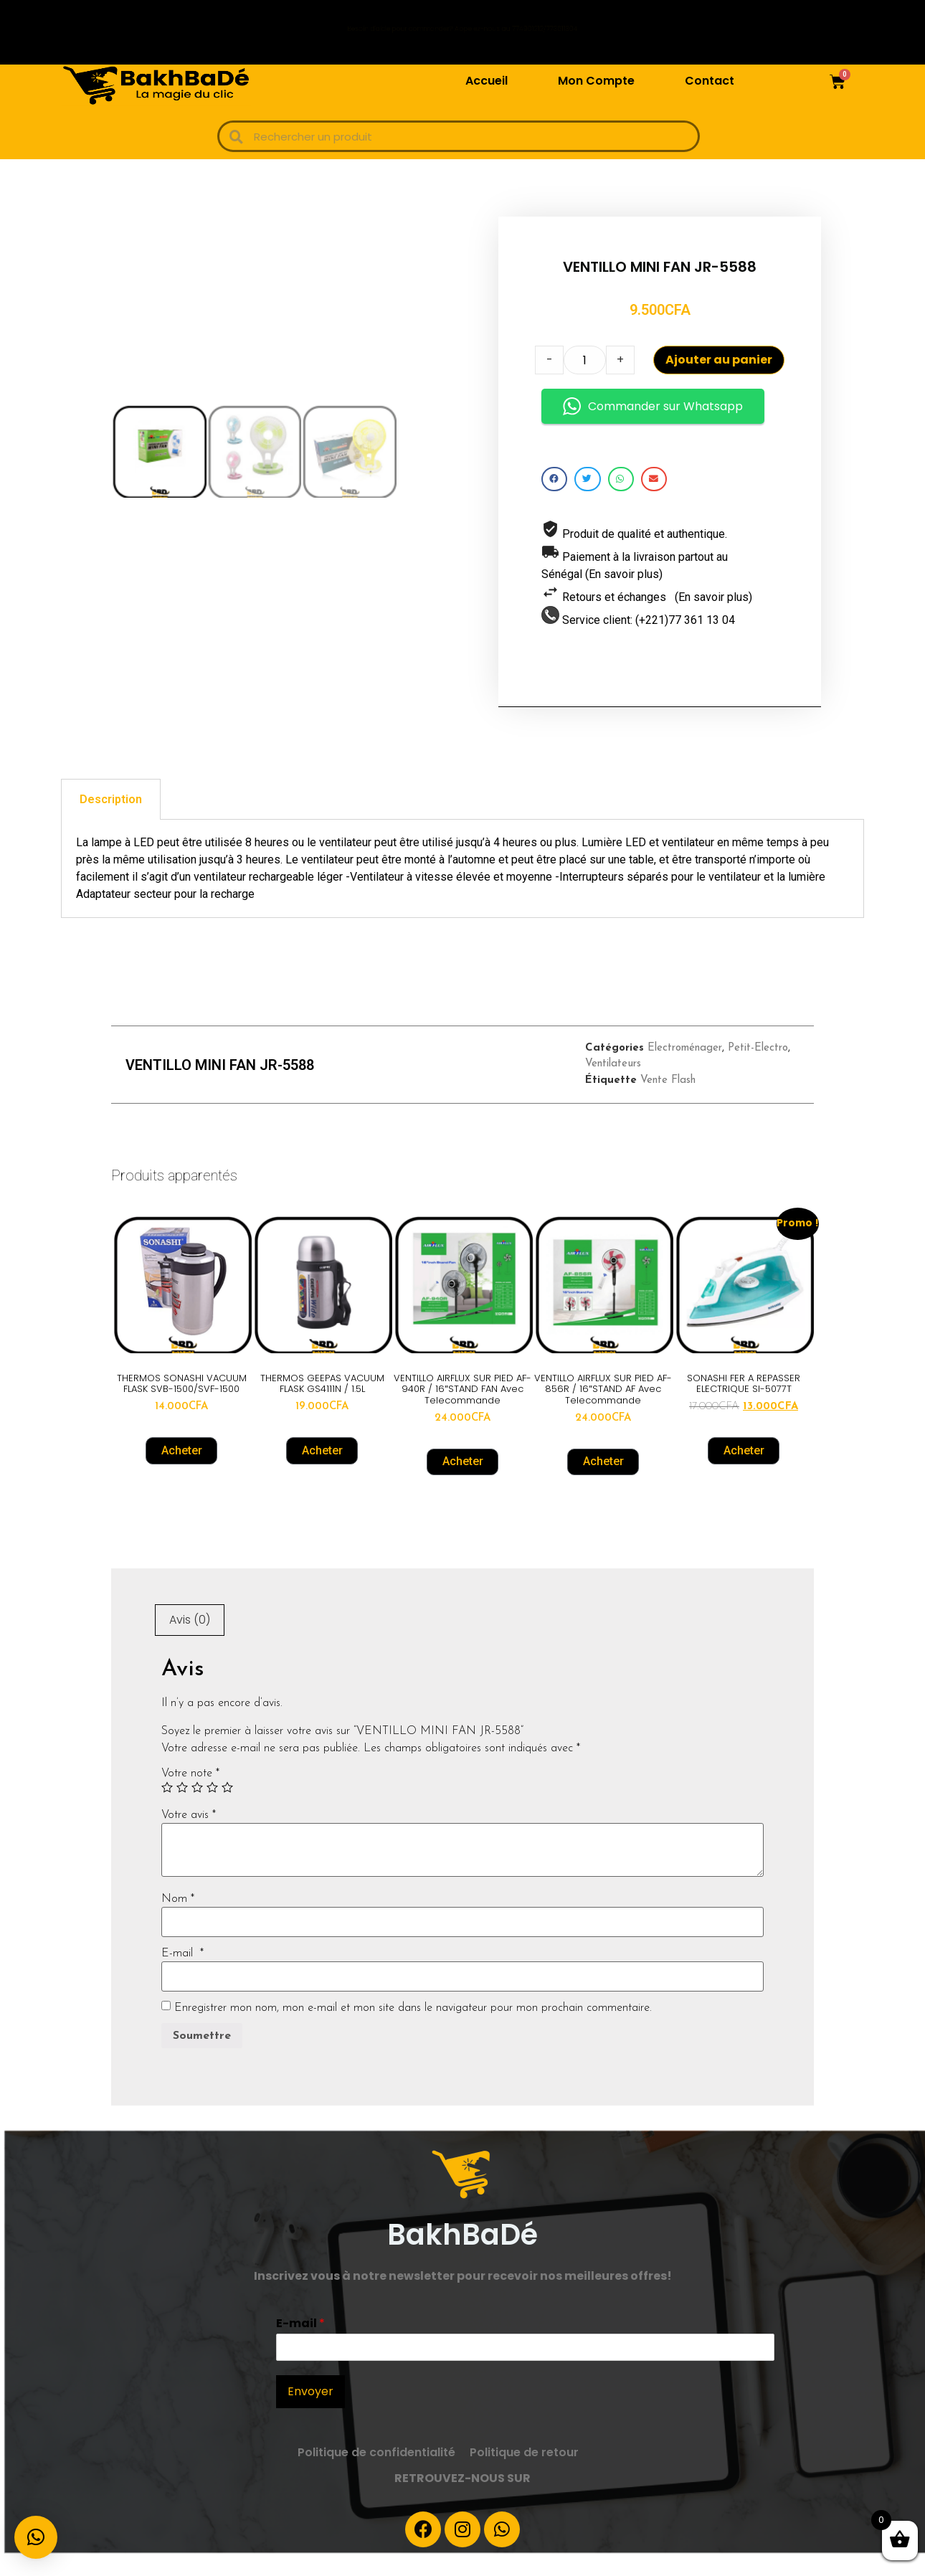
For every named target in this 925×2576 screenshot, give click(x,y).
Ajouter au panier (718, 370)
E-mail (182, 1975)
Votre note (190, 1795)
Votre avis (188, 1836)
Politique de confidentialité (376, 2474)
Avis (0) (189, 1642)
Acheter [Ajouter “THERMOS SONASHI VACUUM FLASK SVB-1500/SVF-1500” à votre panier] (181, 1472)
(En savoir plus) (624, 585)
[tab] (111, 821)
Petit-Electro (758, 1070)
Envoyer (310, 2413)
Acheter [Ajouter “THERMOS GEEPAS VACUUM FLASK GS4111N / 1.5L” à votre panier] (322, 1472)
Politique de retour (524, 2474)
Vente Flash (668, 1102)
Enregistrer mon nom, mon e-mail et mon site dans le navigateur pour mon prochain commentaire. (413, 2029)
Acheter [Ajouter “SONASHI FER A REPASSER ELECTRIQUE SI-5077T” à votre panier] (744, 1472)
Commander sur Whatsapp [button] (653, 417)
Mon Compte (596, 80)
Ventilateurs (613, 1086)
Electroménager (685, 1070)
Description (111, 821)
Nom (177, 1920)
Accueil (486, 80)
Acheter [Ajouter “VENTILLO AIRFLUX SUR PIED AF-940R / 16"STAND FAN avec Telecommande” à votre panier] (462, 1483)
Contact (709, 80)
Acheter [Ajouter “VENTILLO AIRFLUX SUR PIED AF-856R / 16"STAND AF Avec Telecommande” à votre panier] (603, 1483)
